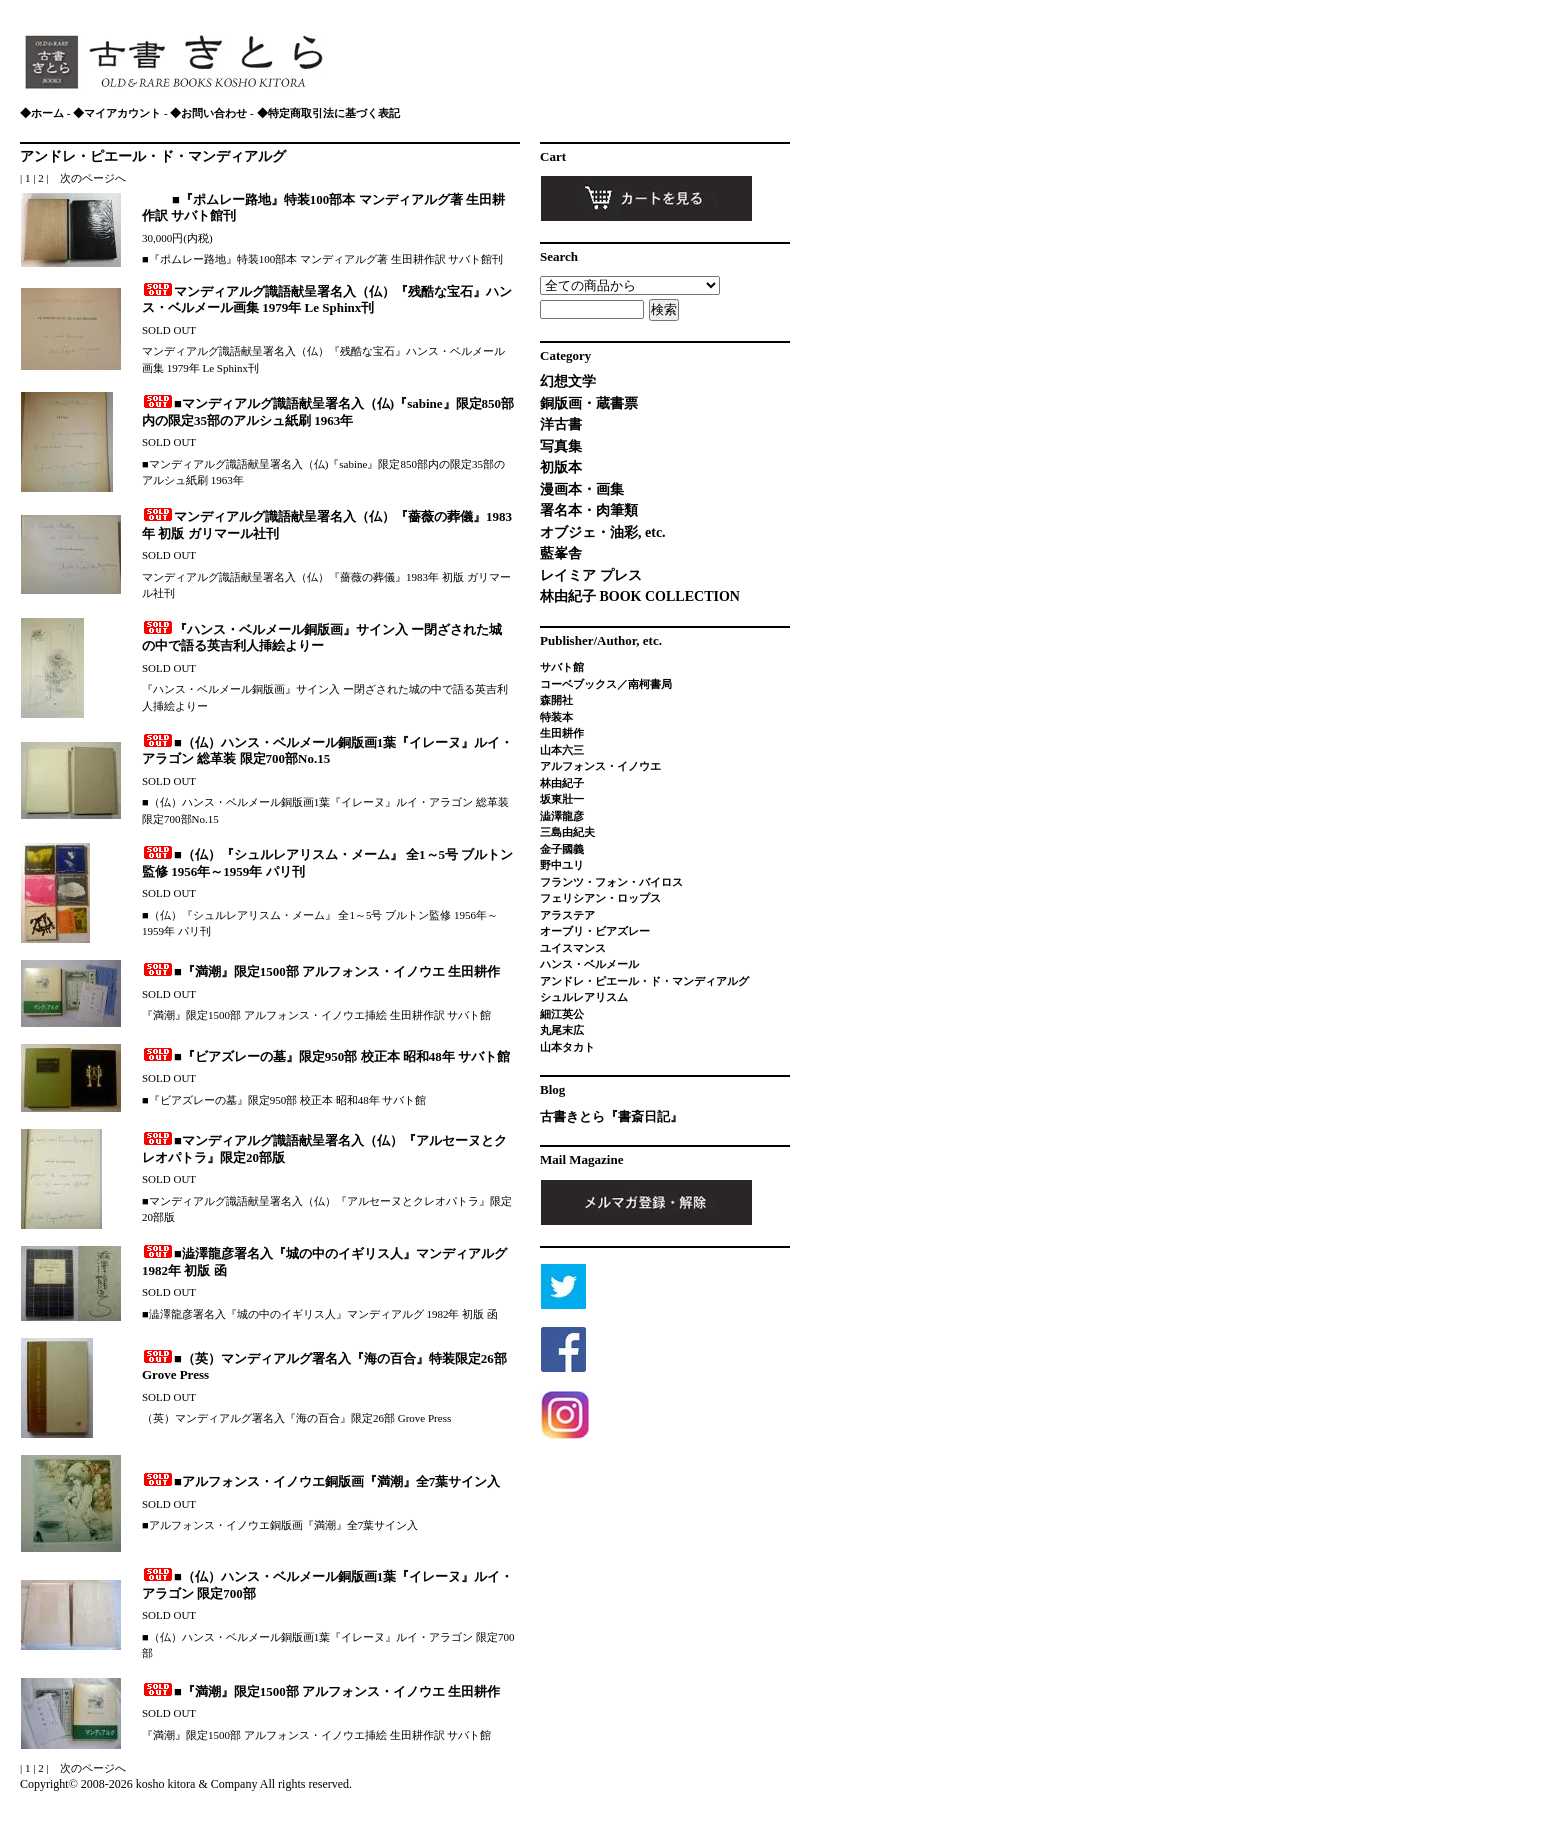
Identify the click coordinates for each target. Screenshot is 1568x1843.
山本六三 (562, 750)
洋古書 (561, 424)
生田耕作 (562, 733)
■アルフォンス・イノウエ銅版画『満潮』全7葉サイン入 (321, 1481)
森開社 (556, 700)
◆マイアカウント (117, 113)
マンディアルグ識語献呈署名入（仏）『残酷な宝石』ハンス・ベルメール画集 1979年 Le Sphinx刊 (327, 300)
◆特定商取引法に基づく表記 (328, 113)
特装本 (556, 717)
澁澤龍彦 (567, 816)
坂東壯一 (562, 799)
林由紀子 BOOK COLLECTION (640, 596)
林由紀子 (562, 783)
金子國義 (562, 849)
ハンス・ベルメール (589, 964)
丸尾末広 (562, 1030)
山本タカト (567, 1047)
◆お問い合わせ (208, 113)
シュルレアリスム (584, 997)
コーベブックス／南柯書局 (606, 684)
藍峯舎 (561, 553)
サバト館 (562, 667)
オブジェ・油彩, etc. (603, 532)
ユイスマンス (573, 948)
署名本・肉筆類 (589, 510)
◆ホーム (42, 113)
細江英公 (562, 1014)
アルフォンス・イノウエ (600, 766)
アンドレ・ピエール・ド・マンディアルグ (153, 156)
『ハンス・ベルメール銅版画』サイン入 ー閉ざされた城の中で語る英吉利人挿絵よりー (322, 638)
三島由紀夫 (567, 832)
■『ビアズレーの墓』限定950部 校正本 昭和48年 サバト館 (326, 1056)
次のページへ (93, 178)
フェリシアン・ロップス (600, 898)
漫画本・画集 (582, 489)
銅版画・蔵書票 (589, 403)
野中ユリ (562, 865)
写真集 (561, 446)
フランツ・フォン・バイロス (611, 882)
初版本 (561, 467)
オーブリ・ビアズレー (595, 931)
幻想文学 (568, 381)
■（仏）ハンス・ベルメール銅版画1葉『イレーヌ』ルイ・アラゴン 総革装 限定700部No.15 (327, 751)
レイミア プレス (591, 575)
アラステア (567, 915)
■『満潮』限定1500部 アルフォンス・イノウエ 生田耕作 (321, 971)
